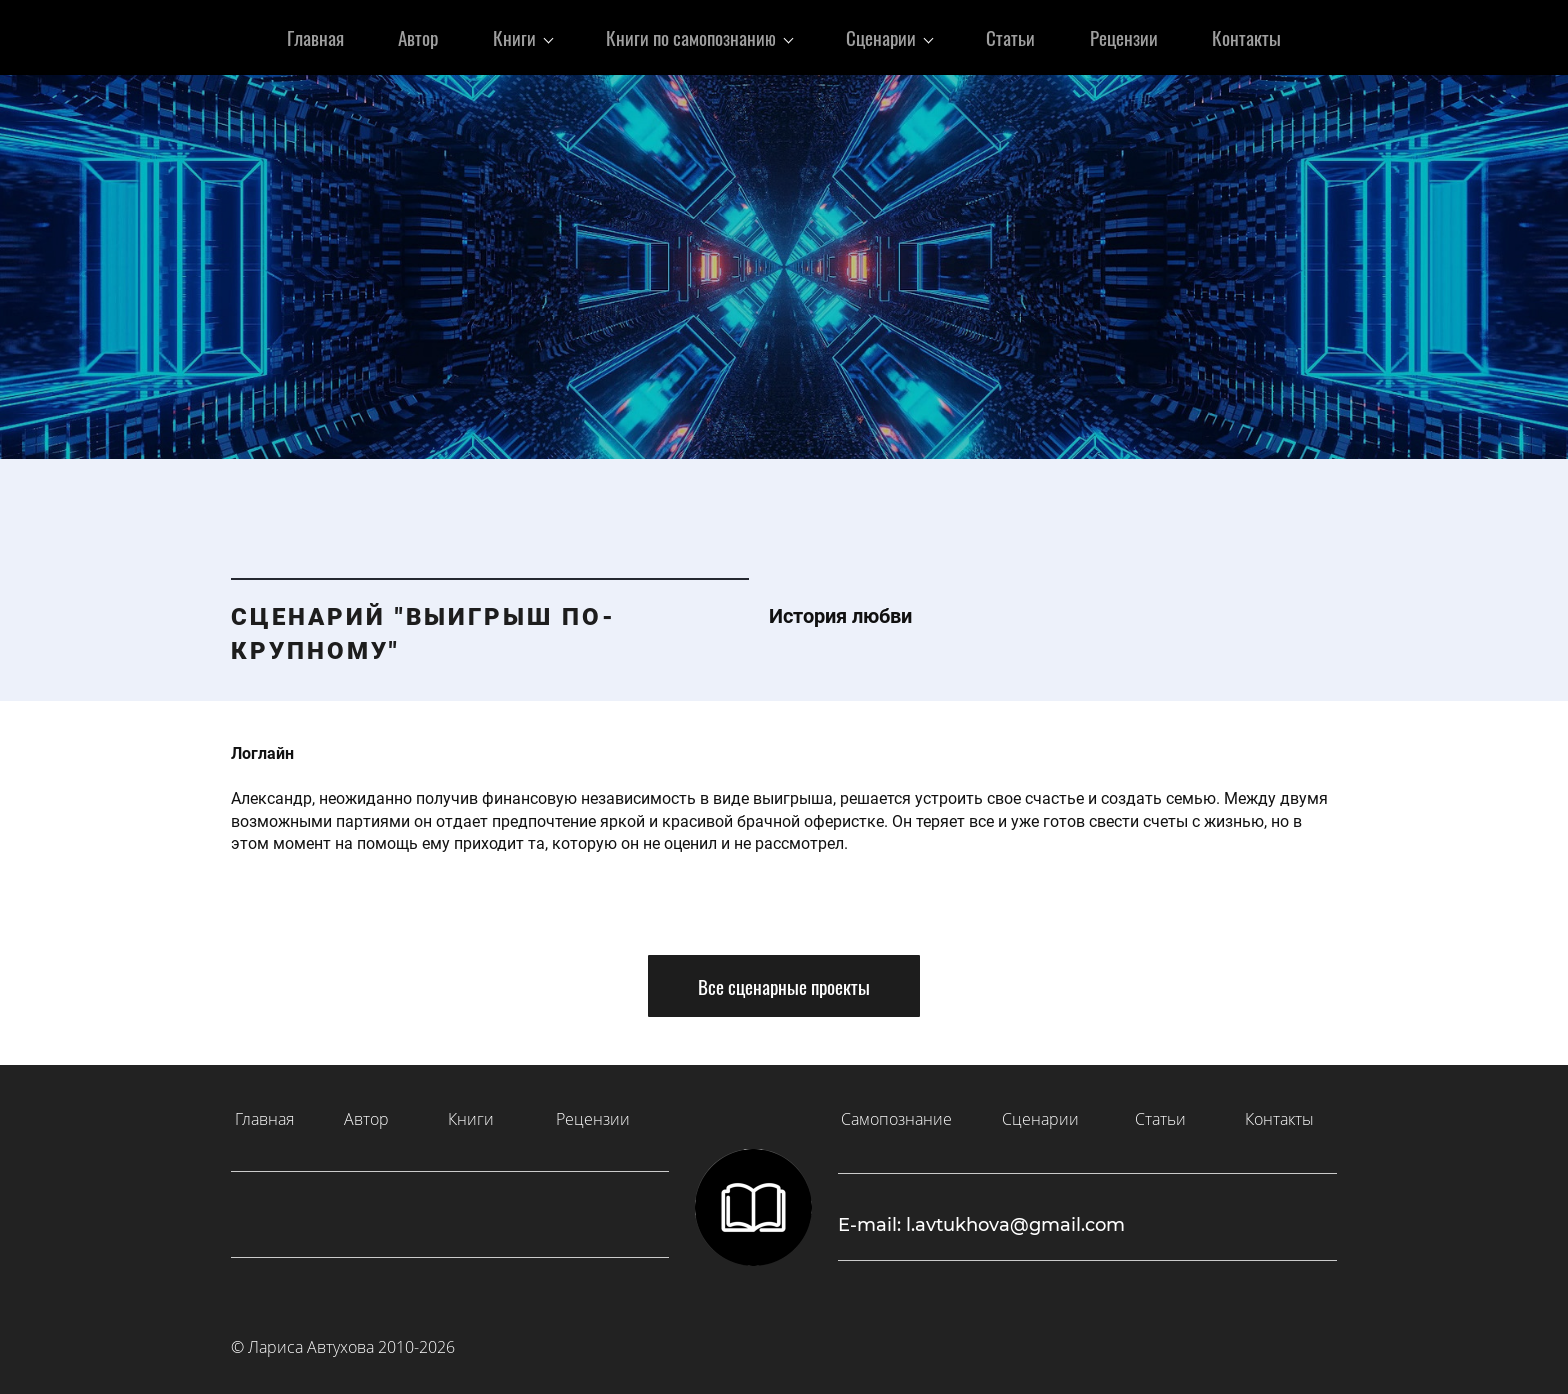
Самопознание (896, 1114)
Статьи (1160, 1114)
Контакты (1279, 1114)
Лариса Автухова (311, 1342)
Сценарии (1040, 1114)
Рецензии (593, 1114)
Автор (366, 1114)
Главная (264, 1114)
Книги (471, 1114)
